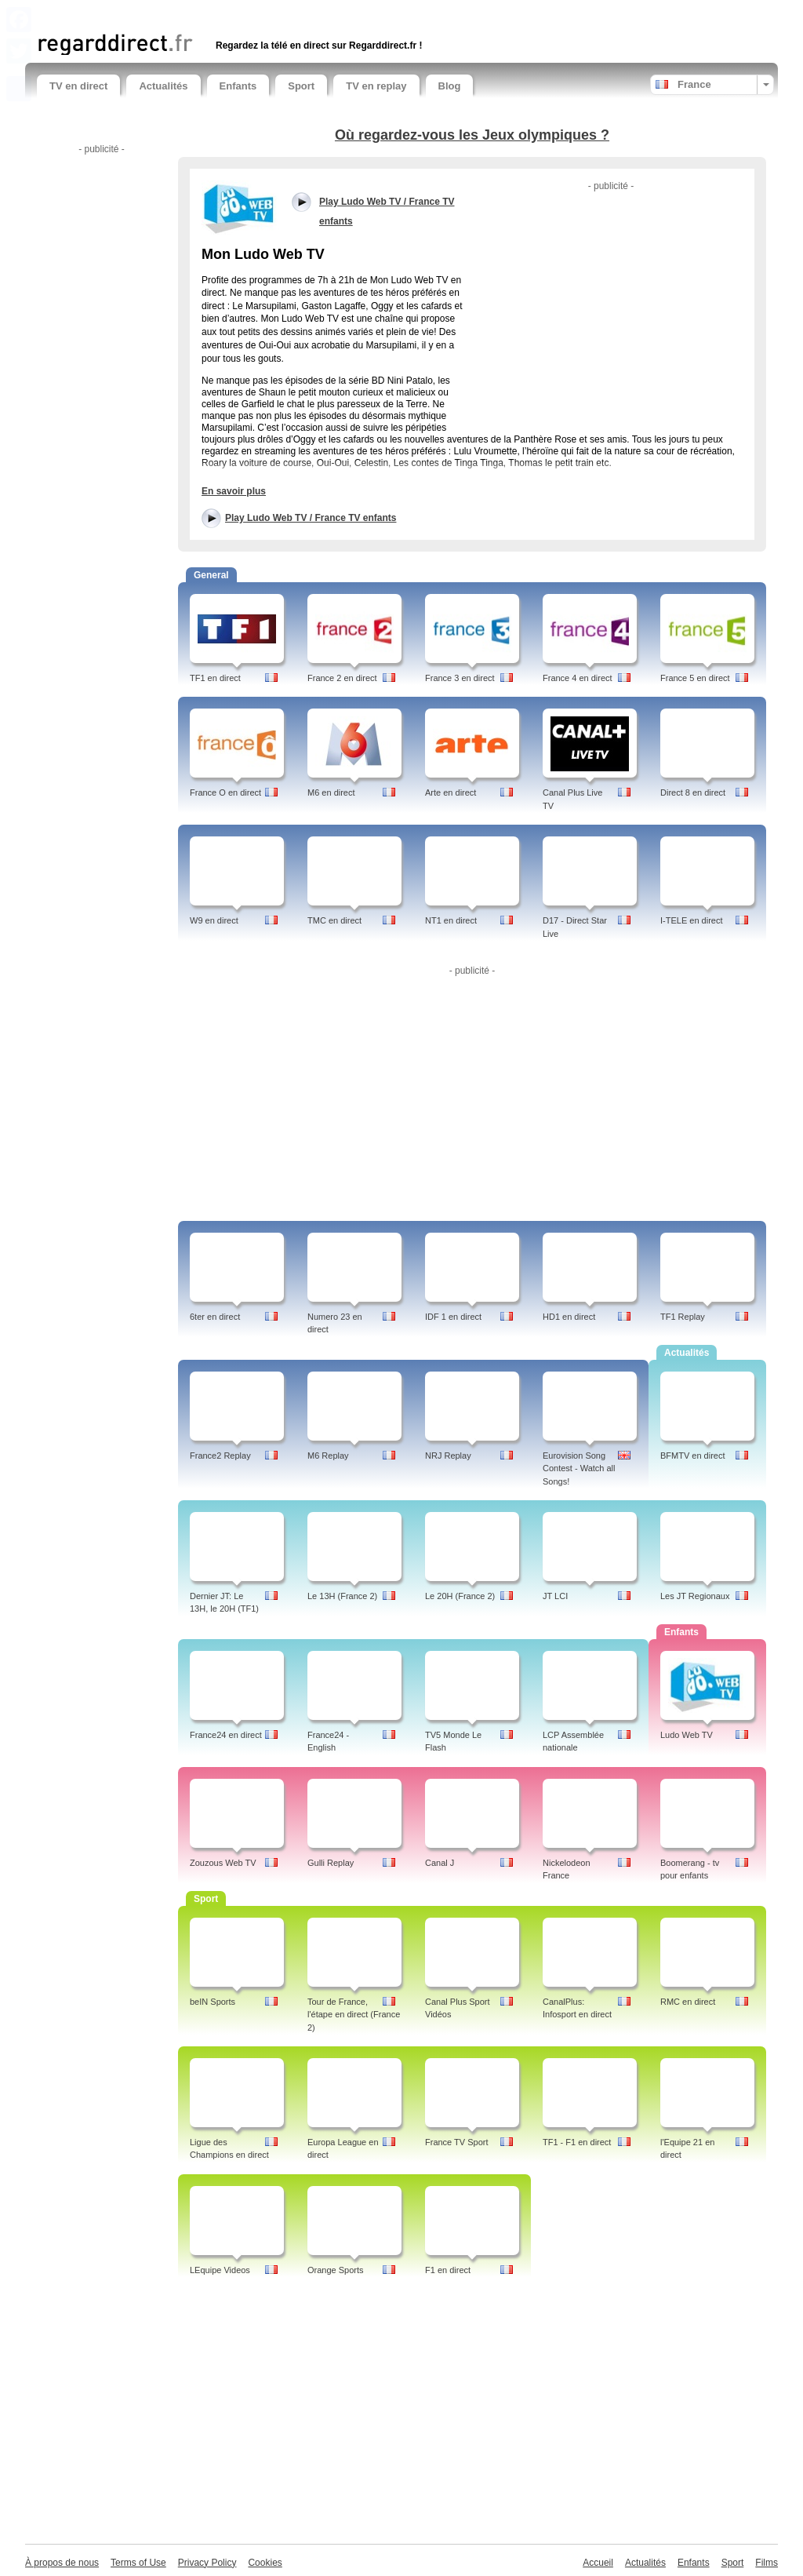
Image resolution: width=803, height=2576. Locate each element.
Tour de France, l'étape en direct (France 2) (353, 2015)
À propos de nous (62, 2562)
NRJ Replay (448, 1455)
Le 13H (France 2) (342, 1596)
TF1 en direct (215, 678)
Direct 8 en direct (692, 792)
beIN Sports (212, 2001)
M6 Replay (328, 1455)
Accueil (598, 2562)
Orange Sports (335, 2270)
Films (766, 2562)
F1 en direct (448, 2270)
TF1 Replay (682, 1316)
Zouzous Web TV (223, 1862)
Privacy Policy (207, 2562)
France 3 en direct (460, 678)
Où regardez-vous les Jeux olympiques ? (472, 135)
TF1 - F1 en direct (577, 2142)
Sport (301, 86)
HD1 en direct (569, 1316)
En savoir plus (234, 491)
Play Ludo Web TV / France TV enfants (310, 517)
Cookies (265, 2562)
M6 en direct (331, 792)
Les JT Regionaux (694, 1596)
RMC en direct (687, 2001)
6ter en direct (215, 1316)
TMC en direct (334, 920)
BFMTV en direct (692, 1455)
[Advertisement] (220, 14)
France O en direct (225, 792)
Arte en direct (450, 792)
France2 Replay (220, 1455)
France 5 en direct (695, 678)
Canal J (439, 1862)
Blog (449, 86)
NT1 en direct (451, 920)
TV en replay (376, 86)
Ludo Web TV (686, 1735)
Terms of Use (138, 2562)
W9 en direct (214, 920)
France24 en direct (226, 1735)
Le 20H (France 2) (460, 1596)
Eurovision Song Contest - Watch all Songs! (579, 1469)
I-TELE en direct (691, 920)
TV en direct (78, 86)
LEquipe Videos (220, 2270)
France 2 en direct (342, 678)
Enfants (238, 86)
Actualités (163, 86)
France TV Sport (457, 2142)
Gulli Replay (330, 1862)
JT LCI (555, 1596)
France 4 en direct (577, 678)
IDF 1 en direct (453, 1316)
